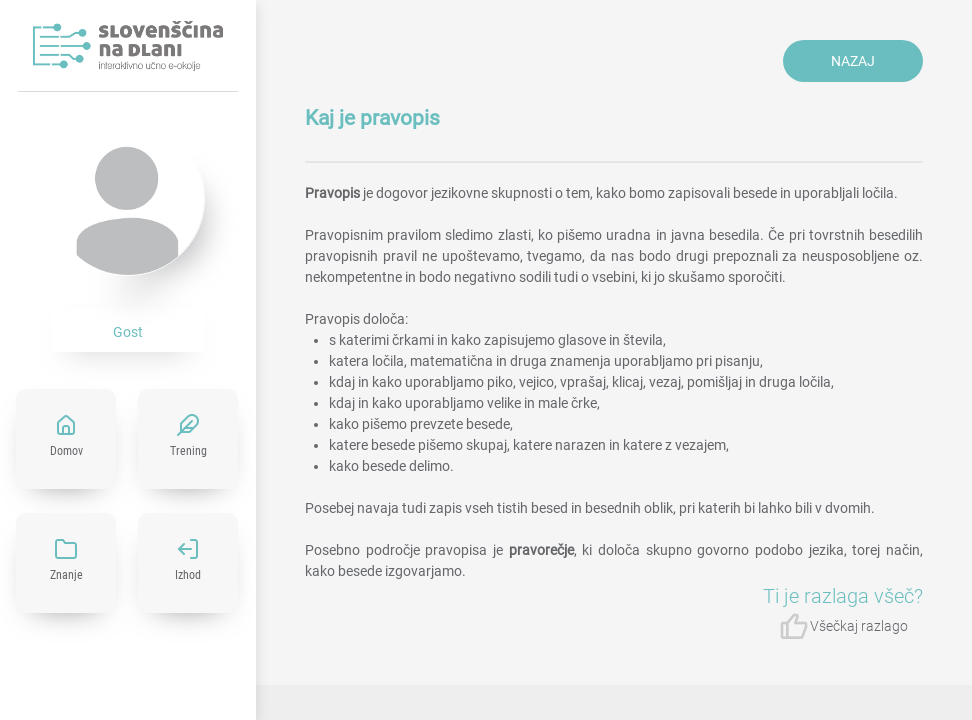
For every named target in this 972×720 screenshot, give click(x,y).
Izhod (188, 575)
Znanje (66, 575)
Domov (66, 451)
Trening (188, 451)
